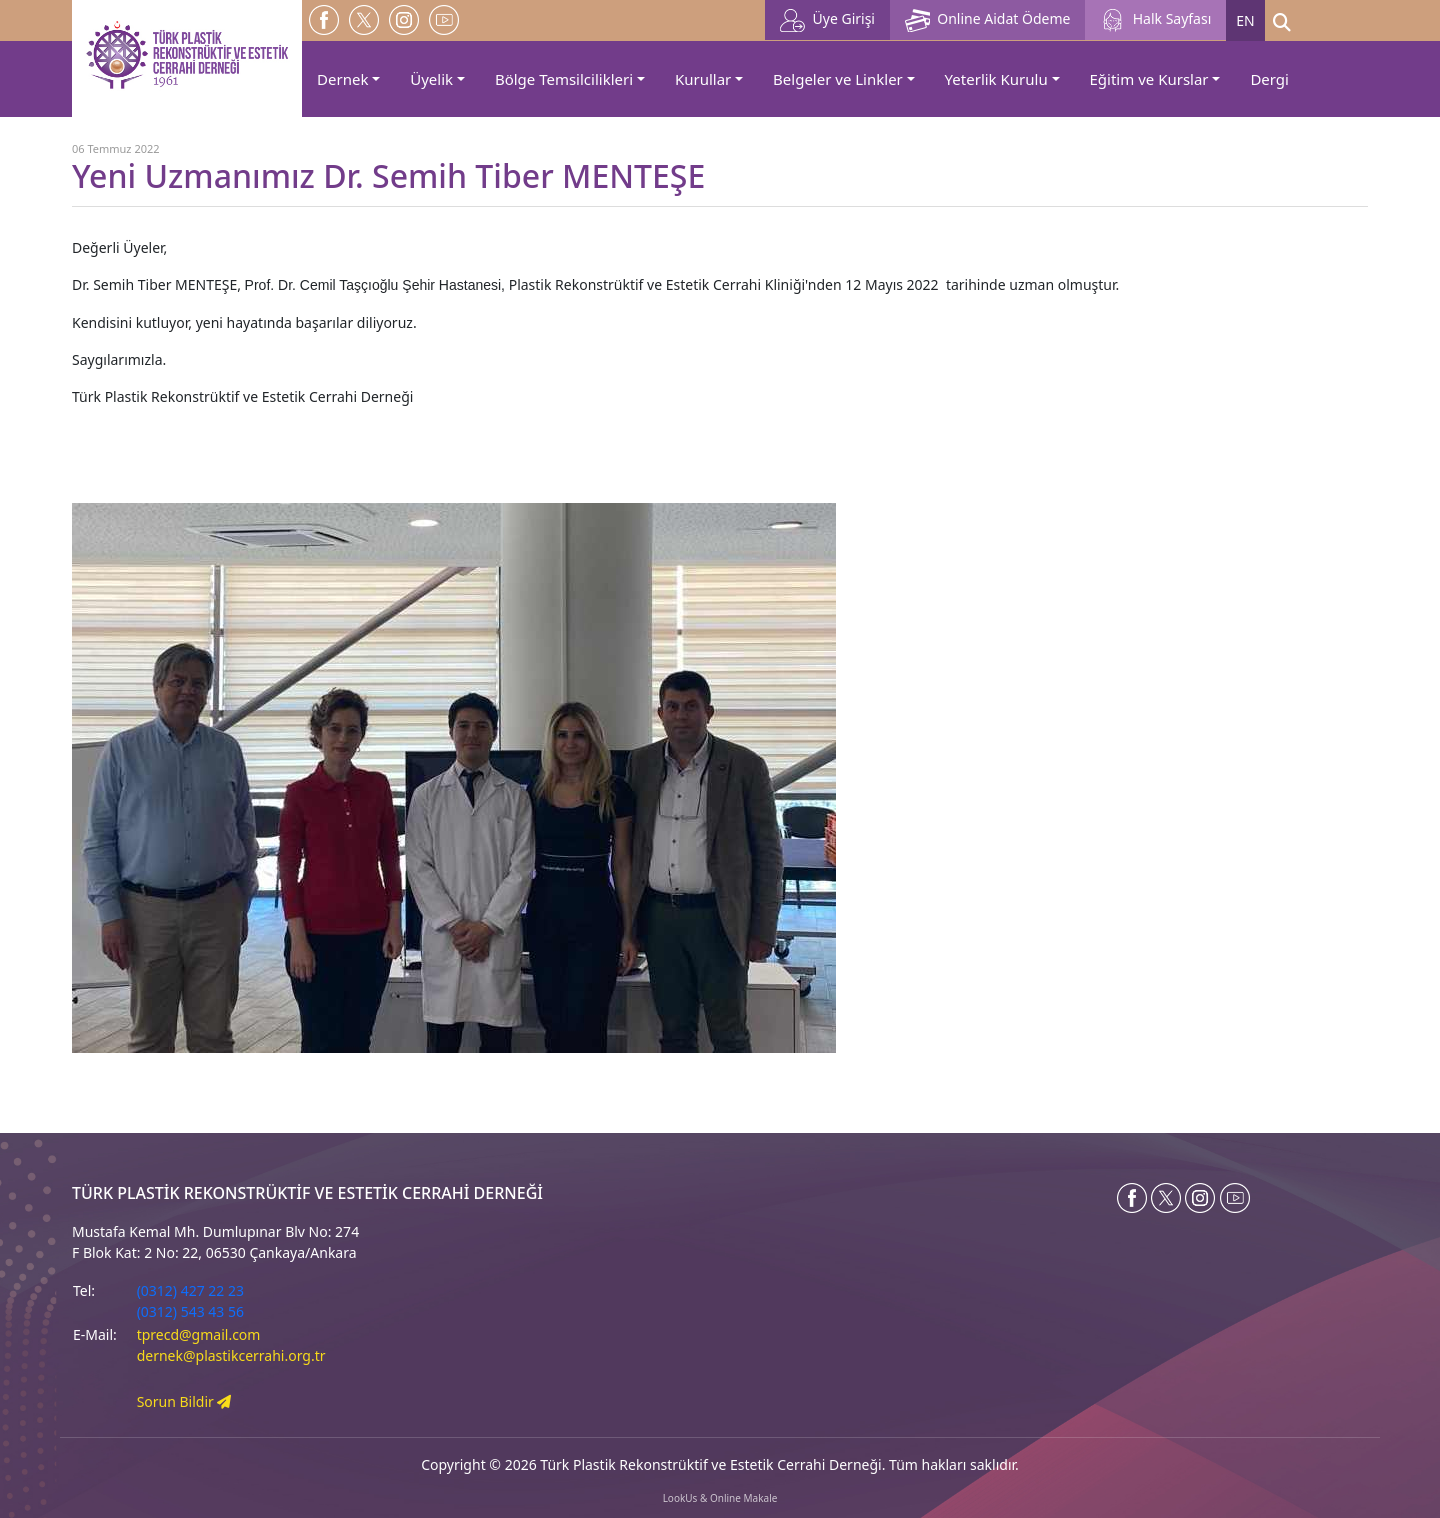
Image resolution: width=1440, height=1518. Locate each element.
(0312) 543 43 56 (190, 1311)
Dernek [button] (342, 79)
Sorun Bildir (184, 1401)
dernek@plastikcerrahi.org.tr (231, 1355)
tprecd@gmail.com (199, 1334)
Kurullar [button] (703, 79)
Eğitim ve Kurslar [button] (1149, 79)
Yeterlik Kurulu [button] (996, 79)
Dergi (1269, 79)
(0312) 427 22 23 (190, 1290)
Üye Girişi (827, 20)
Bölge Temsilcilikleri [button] (564, 79)
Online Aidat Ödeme (987, 20)
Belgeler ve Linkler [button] (838, 79)
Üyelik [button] (431, 79)
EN (1245, 20)
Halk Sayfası (1155, 20)
